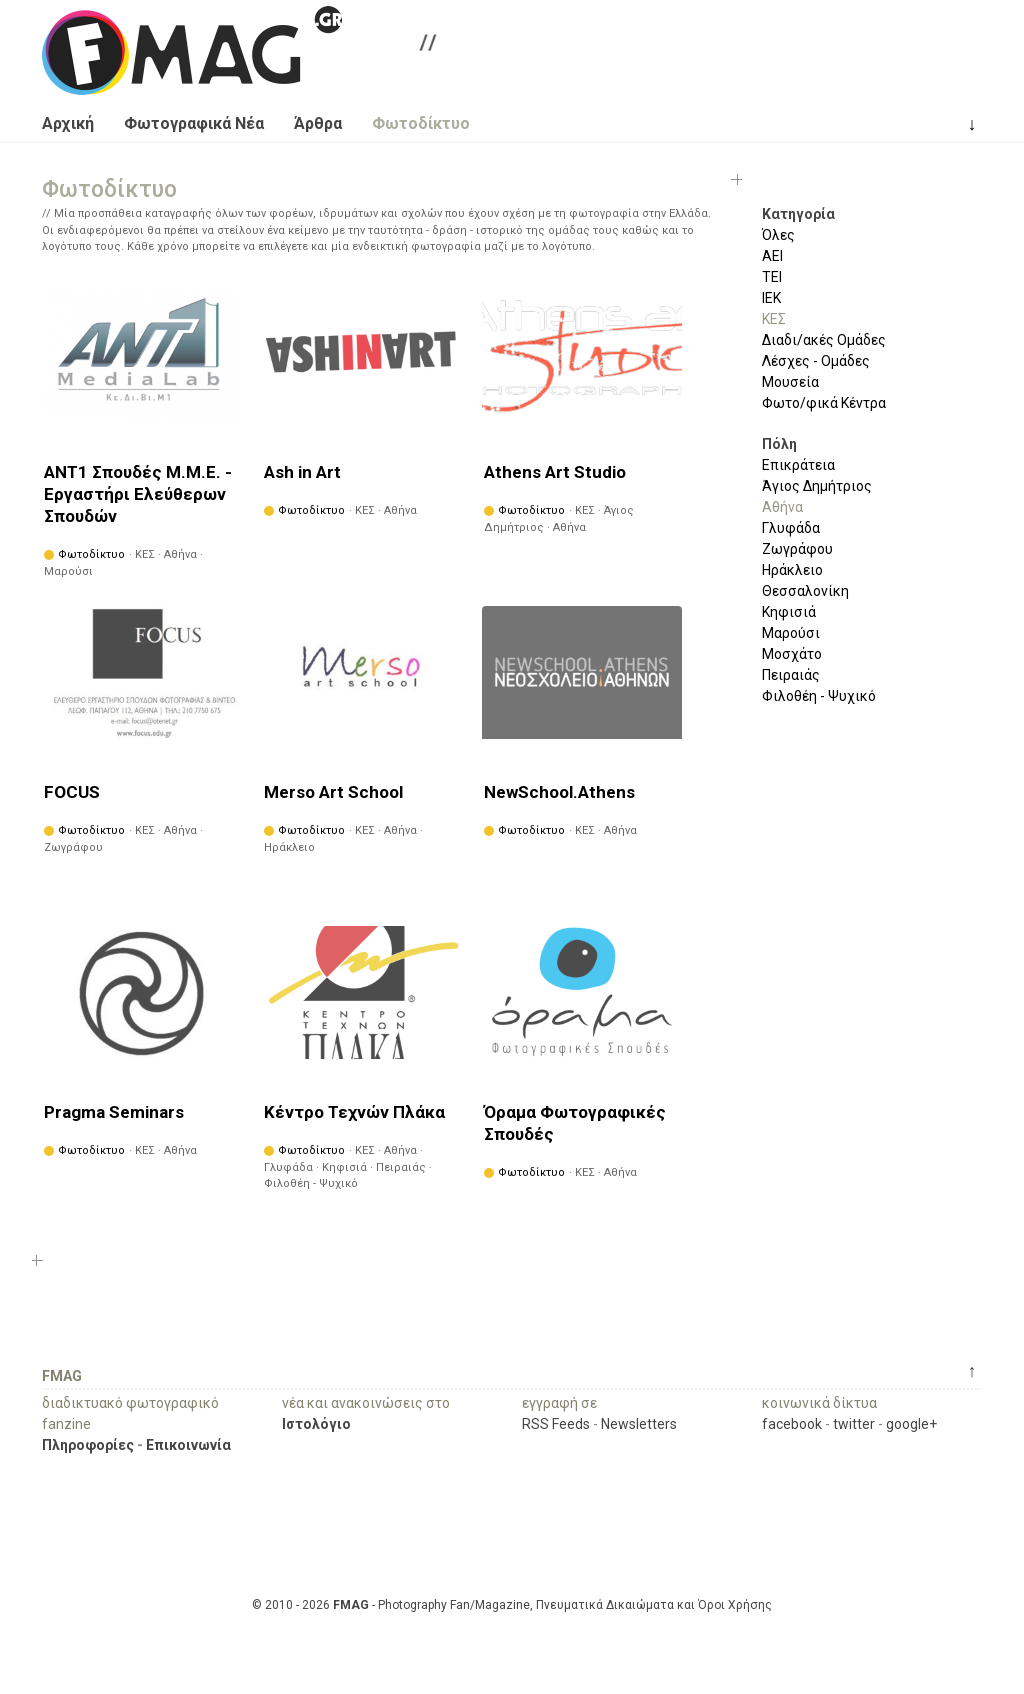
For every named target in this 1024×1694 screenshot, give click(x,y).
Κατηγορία (798, 214)
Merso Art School (333, 792)
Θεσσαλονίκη (805, 591)
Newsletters (639, 1424)
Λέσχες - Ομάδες (816, 361)
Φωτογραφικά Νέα (194, 123)
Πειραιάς (791, 675)
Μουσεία (790, 382)
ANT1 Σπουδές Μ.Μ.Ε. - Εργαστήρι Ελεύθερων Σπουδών (138, 494)
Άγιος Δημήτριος (817, 486)
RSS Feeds (556, 1424)
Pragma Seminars (114, 1112)
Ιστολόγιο (316, 1424)
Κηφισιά (789, 612)
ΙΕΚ (771, 298)
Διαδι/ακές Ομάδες (824, 340)
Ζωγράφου (797, 549)
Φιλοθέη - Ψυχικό (819, 696)
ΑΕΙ (772, 256)
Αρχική (68, 123)
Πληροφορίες (88, 1445)
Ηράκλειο (792, 570)
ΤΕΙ (772, 277)
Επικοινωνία (188, 1445)
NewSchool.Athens (559, 792)
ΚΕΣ (774, 319)
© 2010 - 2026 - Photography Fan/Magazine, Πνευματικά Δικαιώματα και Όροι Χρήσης (512, 1605)
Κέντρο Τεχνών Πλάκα (354, 1112)
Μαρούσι (791, 633)
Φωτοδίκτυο (421, 123)
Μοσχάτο (792, 654)
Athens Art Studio (555, 472)
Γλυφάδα (791, 528)
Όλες (778, 235)
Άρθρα (318, 123)
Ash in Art (302, 472)
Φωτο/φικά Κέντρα (824, 403)
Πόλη (779, 444)
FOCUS (72, 792)
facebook (792, 1424)
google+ (911, 1424)
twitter (854, 1424)
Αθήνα (782, 507)
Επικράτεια (798, 465)
